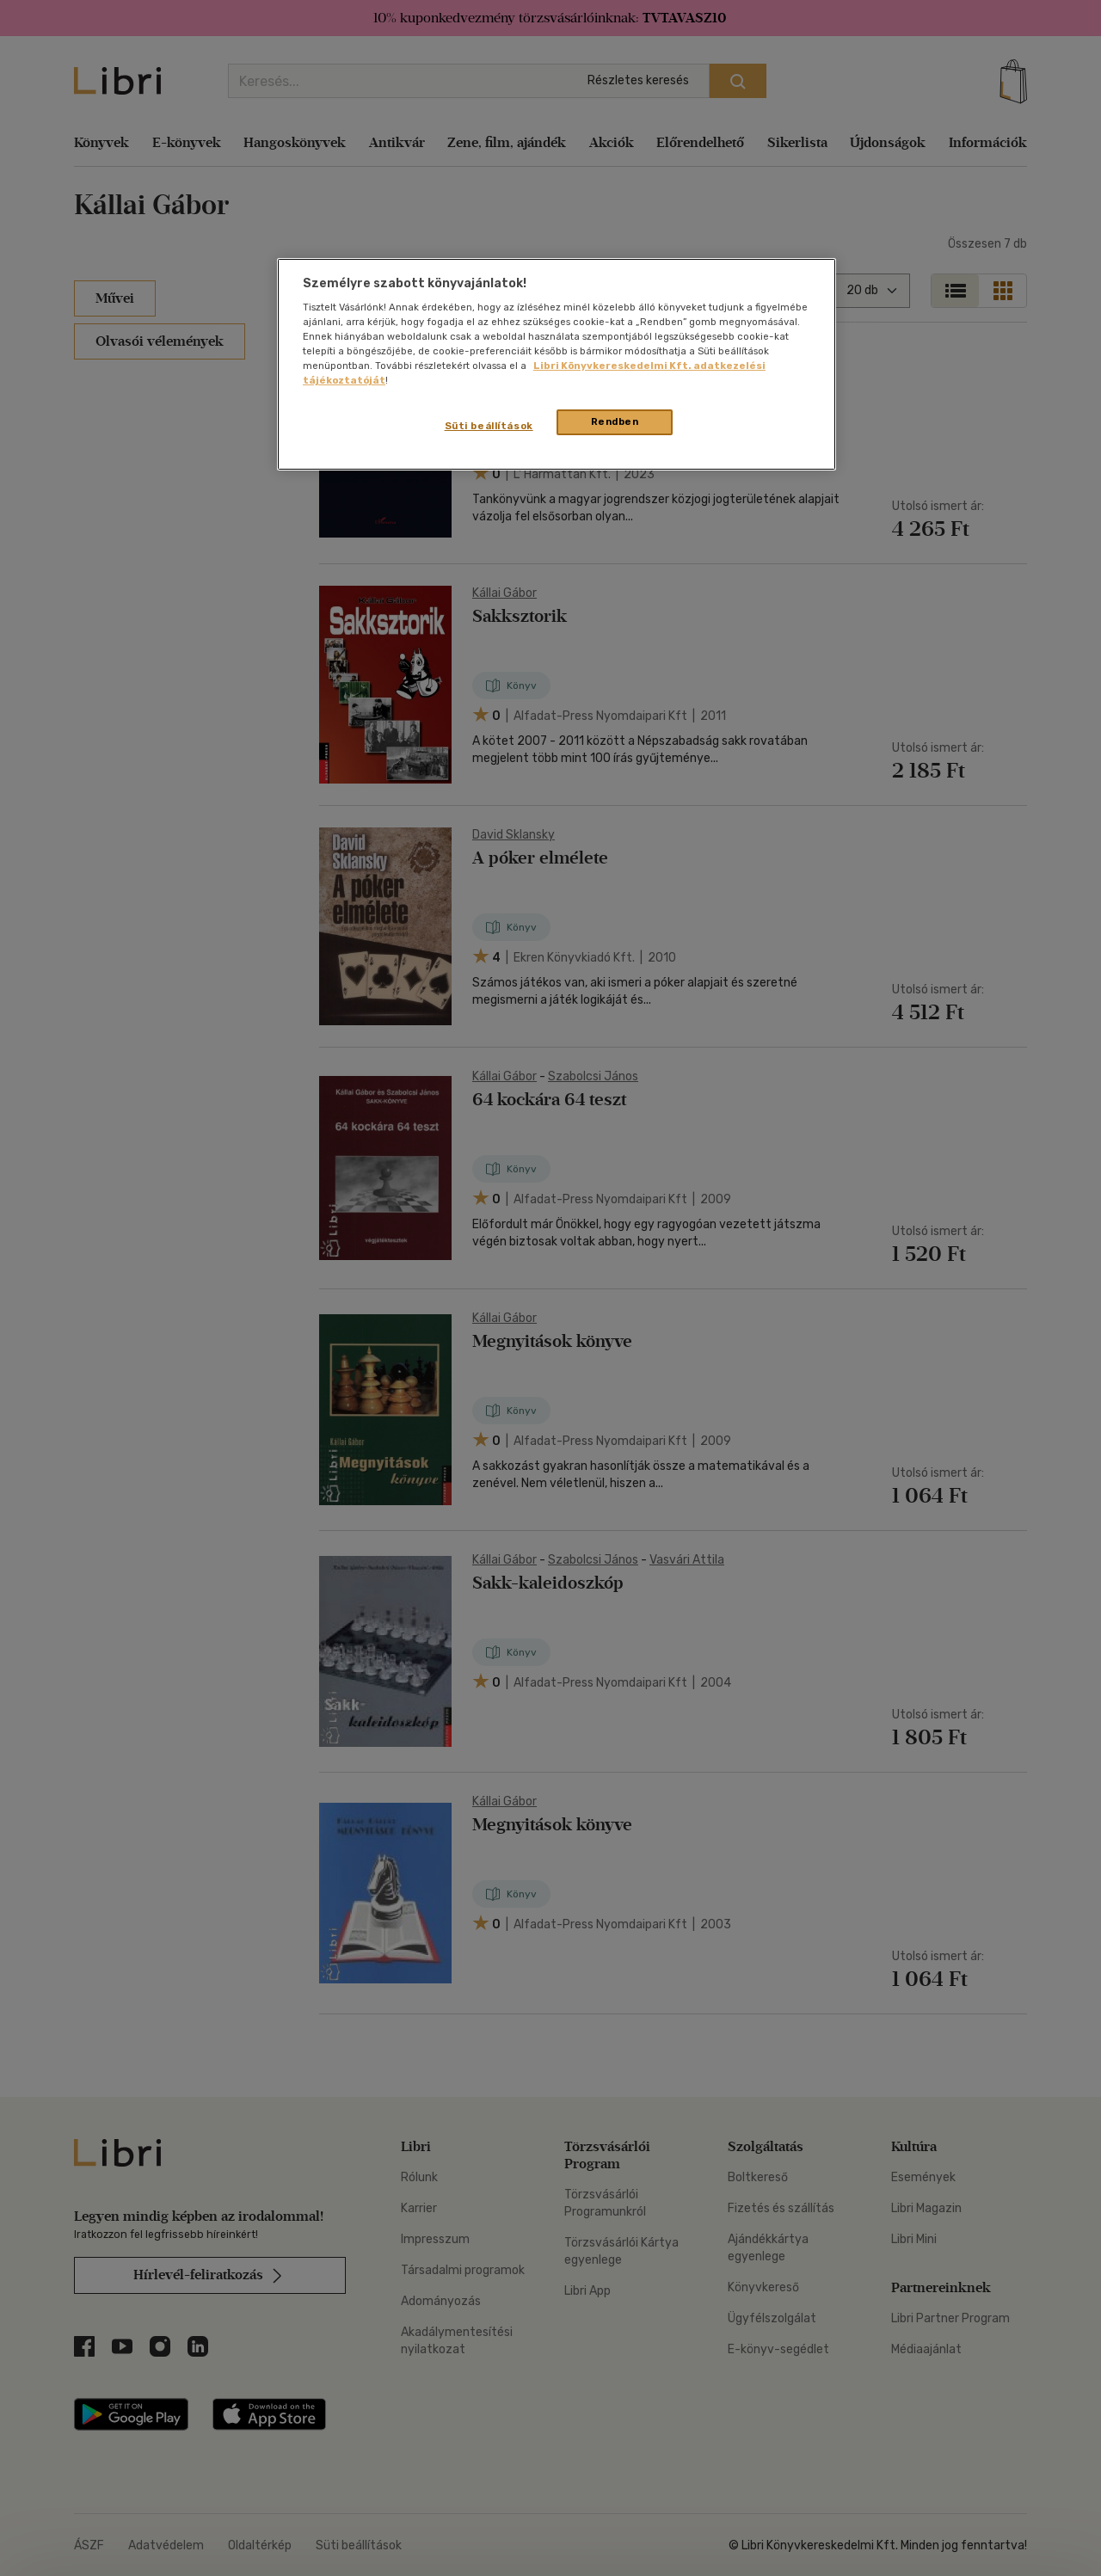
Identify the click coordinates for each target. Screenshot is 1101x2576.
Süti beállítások (489, 426)
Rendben (615, 421)
